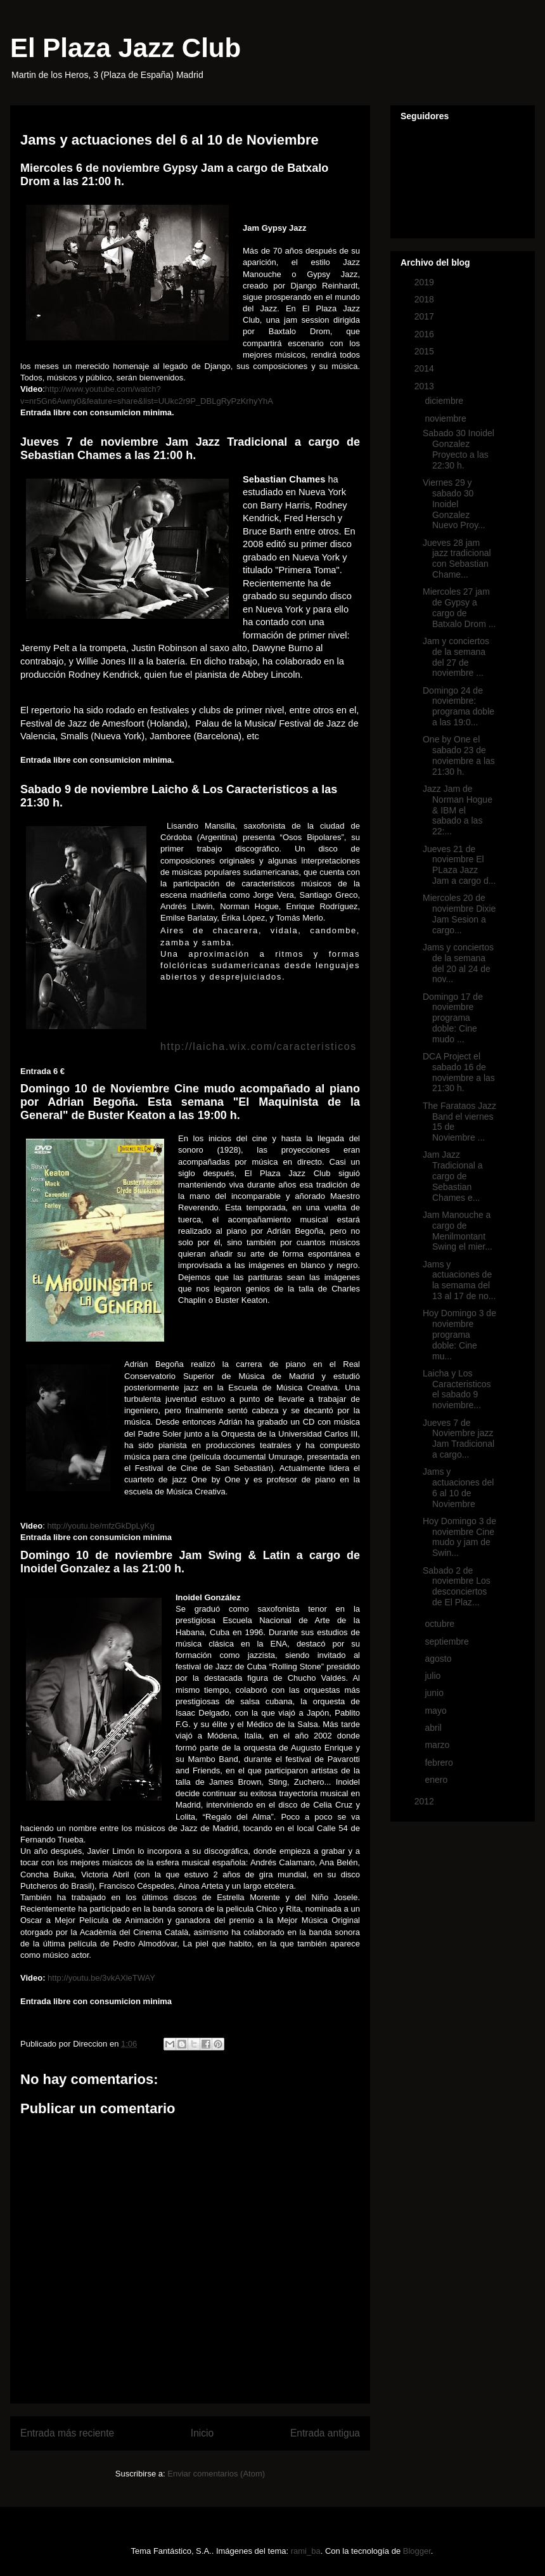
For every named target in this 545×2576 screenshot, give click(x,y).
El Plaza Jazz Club (125, 48)
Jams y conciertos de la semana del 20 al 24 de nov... (458, 963)
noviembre (446, 418)
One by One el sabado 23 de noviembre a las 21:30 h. (459, 755)
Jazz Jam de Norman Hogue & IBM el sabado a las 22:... (457, 810)
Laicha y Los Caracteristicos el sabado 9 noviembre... (457, 1389)
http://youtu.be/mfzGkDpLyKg (100, 1526)
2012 (425, 1801)
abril (434, 1728)
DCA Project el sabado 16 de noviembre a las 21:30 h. (459, 1072)
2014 (425, 368)
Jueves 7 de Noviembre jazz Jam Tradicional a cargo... (458, 1439)
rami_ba (306, 2551)
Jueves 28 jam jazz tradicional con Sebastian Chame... (457, 558)
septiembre (448, 1641)
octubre (441, 1624)
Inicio (202, 2433)
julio (434, 1676)
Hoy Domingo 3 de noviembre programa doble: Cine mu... (459, 1334)
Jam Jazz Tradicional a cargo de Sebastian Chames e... (453, 1175)
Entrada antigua (325, 2433)
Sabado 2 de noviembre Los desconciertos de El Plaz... (456, 1586)
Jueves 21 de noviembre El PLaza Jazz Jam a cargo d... (459, 865)
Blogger (417, 2551)
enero (437, 1780)
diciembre (445, 401)
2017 (425, 316)
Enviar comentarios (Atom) (216, 2473)
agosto (439, 1659)
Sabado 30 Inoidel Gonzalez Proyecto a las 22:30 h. (458, 449)
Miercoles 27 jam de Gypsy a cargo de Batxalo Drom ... (459, 607)
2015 (425, 351)
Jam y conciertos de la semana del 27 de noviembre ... (456, 657)
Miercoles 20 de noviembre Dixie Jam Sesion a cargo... (459, 914)
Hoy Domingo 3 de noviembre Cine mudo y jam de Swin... (459, 1537)
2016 (425, 334)
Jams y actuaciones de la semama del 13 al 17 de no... (459, 1280)
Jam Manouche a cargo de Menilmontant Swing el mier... (457, 1231)
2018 (425, 299)
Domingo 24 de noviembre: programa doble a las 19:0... (458, 706)
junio (435, 1693)
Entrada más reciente (67, 2433)
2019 (425, 282)
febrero (440, 1762)
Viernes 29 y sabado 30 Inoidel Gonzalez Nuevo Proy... (454, 503)
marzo (438, 1745)
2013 (425, 386)
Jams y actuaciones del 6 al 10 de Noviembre (458, 1487)
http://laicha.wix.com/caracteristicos (258, 1046)
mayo (437, 1710)
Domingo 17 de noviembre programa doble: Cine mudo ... (453, 1018)
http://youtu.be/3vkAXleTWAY (101, 1978)
